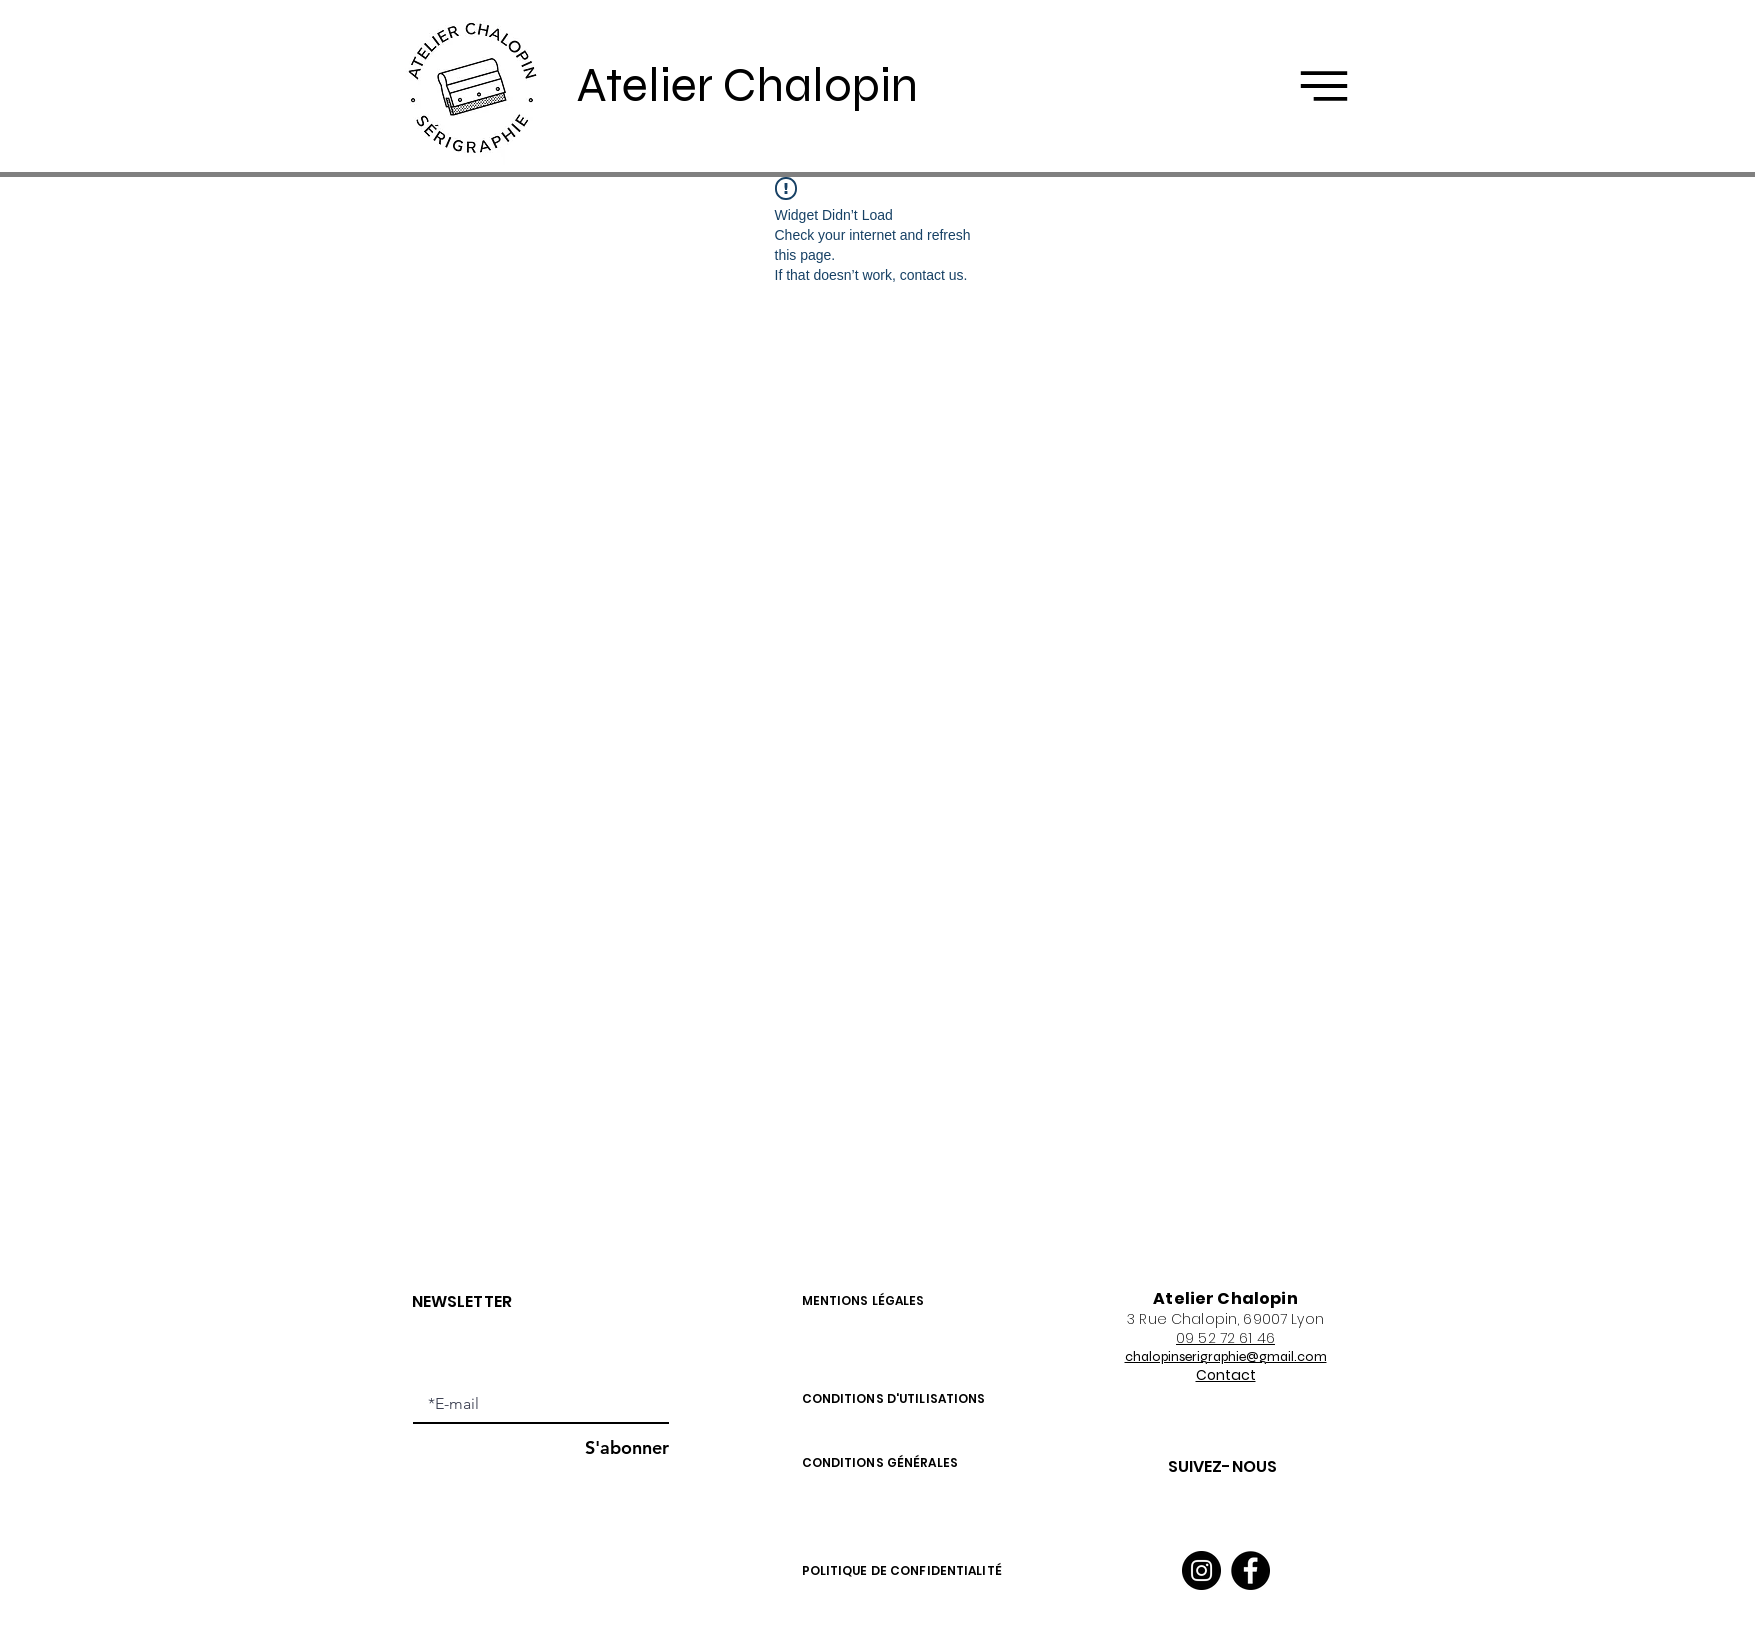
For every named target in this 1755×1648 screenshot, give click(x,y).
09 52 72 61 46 (1225, 1338)
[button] (1324, 86)
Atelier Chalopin (747, 85)
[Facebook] (1250, 1570)
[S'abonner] (618, 1447)
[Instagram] (1201, 1570)
